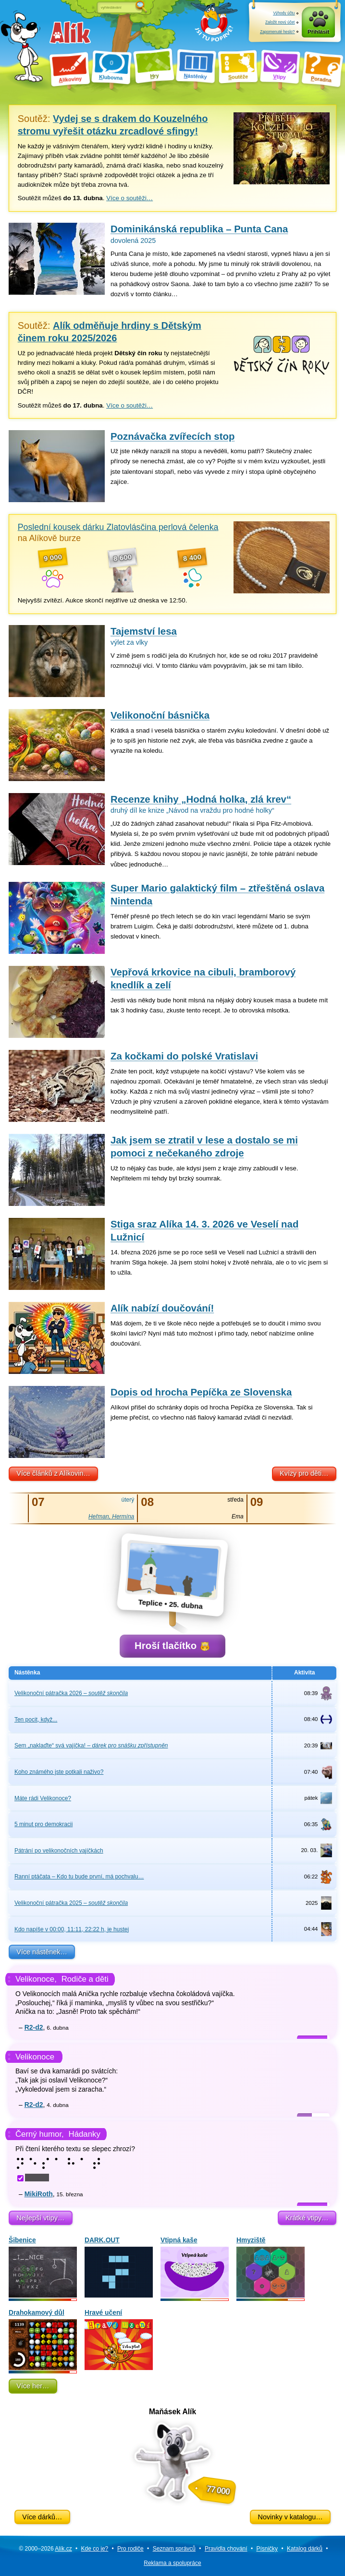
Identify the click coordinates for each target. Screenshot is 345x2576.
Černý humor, (39, 2134)
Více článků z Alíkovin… (53, 1473)
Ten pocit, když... (35, 1719)
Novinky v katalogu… (290, 2517)
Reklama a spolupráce (172, 2563)
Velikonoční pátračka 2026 (71, 1693)
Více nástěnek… (41, 1952)
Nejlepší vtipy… (40, 2218)
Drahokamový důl (43, 2339)
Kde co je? (95, 2548)
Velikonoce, (36, 1979)
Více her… (32, 2386)
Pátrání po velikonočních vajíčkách (58, 1850)
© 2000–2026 (45, 2548)
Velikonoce (34, 2056)
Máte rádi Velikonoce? (42, 1798)
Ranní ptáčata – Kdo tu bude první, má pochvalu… (79, 1876)
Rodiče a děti (85, 1979)
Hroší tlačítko (172, 1645)
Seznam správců (174, 2548)
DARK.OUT (119, 2267)
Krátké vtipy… (307, 2218)
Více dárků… (42, 2517)
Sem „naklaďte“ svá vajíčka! (91, 1745)
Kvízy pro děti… (304, 1473)
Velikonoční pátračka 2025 (71, 1903)
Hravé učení (119, 2339)
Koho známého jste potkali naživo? (58, 1772)
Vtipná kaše (194, 2267)
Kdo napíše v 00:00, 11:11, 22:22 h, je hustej (71, 1929)
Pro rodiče (130, 2548)
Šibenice (43, 2267)
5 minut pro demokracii (43, 1824)
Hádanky (84, 2134)
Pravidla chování (226, 2548)
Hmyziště (270, 2267)
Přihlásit (318, 32)
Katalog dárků (304, 2548)
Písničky (267, 2548)
